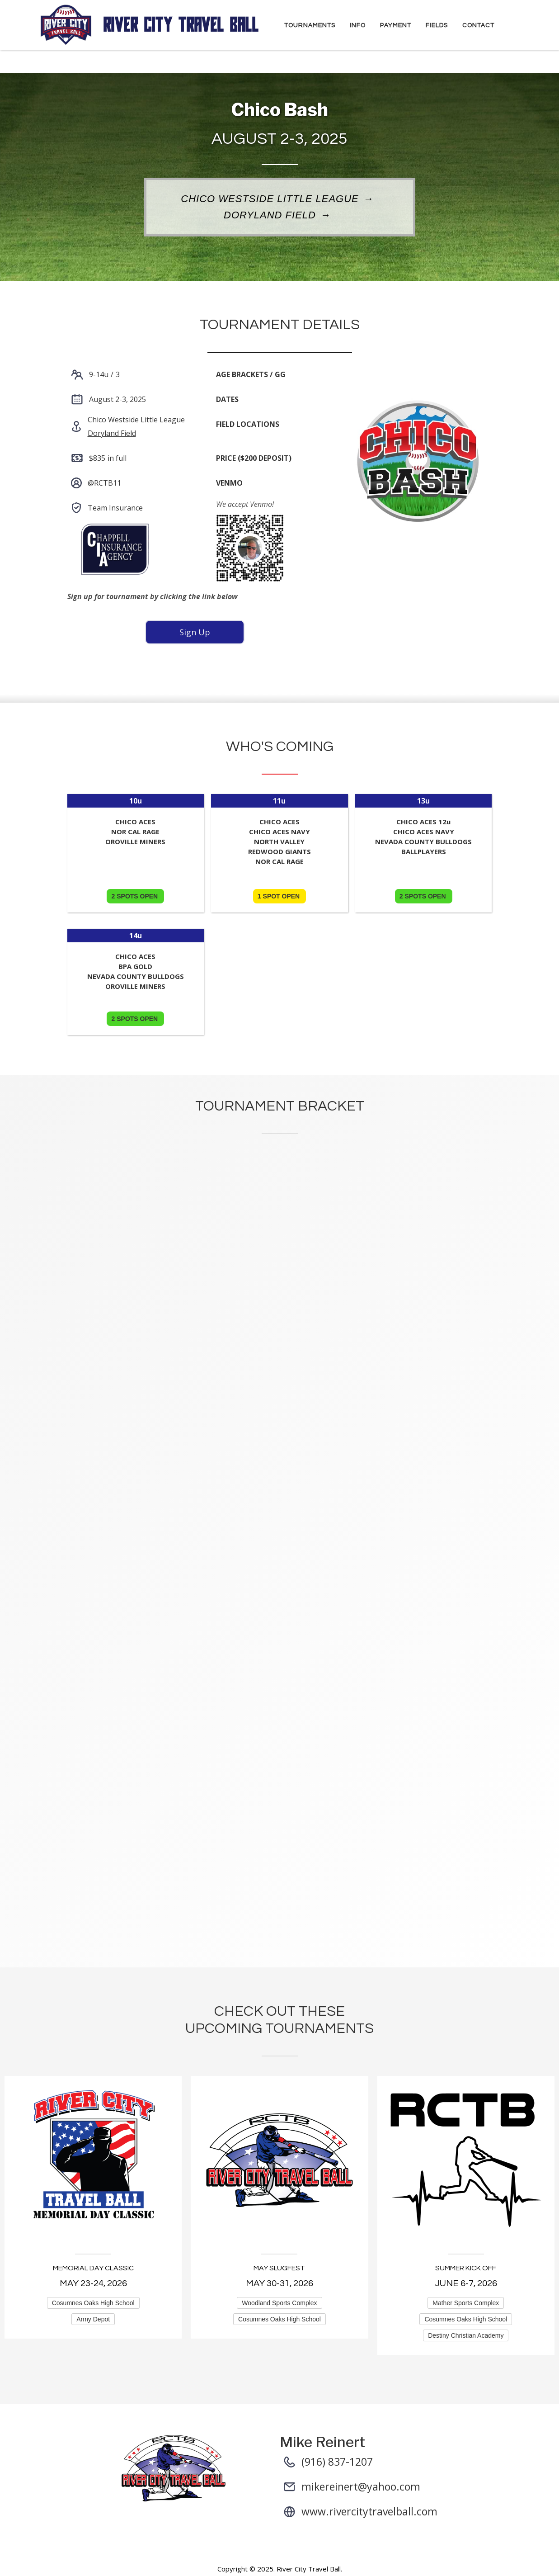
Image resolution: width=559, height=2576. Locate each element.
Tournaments (309, 25)
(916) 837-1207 (337, 2461)
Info (358, 25)
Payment (395, 25)
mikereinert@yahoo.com (360, 2486)
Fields (437, 25)
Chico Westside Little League (270, 199)
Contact (478, 25)
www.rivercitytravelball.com (369, 2511)
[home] (150, 25)
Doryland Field (270, 216)
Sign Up (194, 632)
